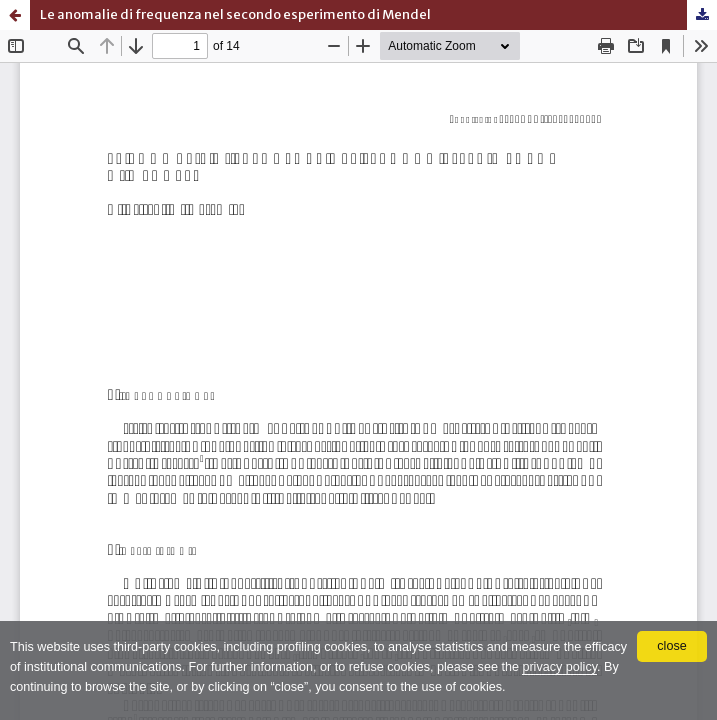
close (671, 646)
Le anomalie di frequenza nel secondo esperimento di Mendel (235, 14)
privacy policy (559, 667)
